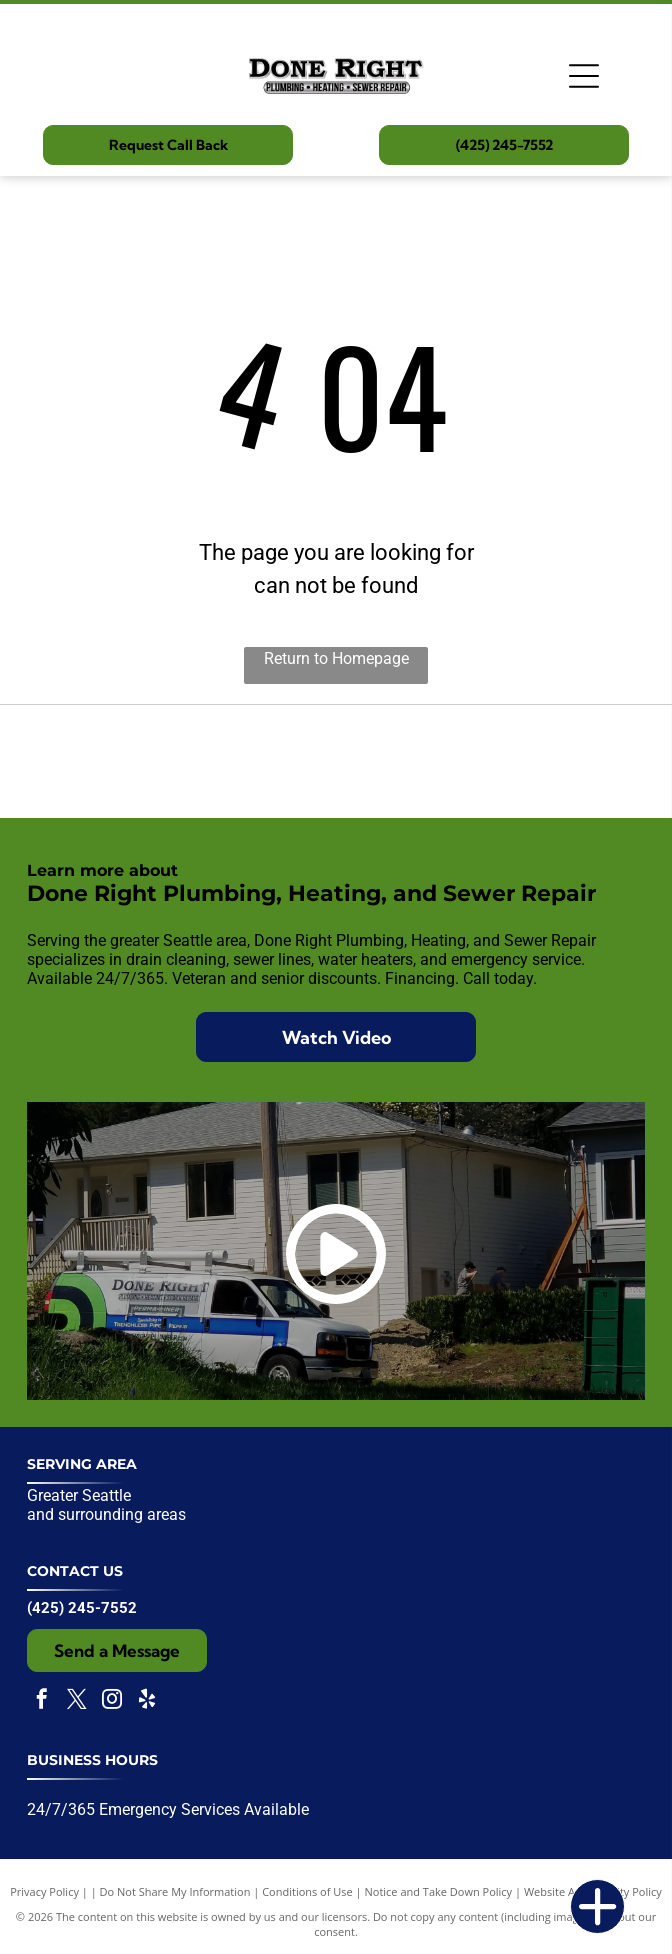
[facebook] (42, 1701)
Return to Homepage (336, 658)
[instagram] (112, 1701)
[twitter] (77, 1701)
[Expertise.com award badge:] (336, 762)
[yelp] (147, 1701)
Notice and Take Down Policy (439, 1891)
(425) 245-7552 (82, 1608)
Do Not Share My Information (175, 1891)
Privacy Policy (44, 1891)
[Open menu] (584, 76)
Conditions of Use (307, 1891)
